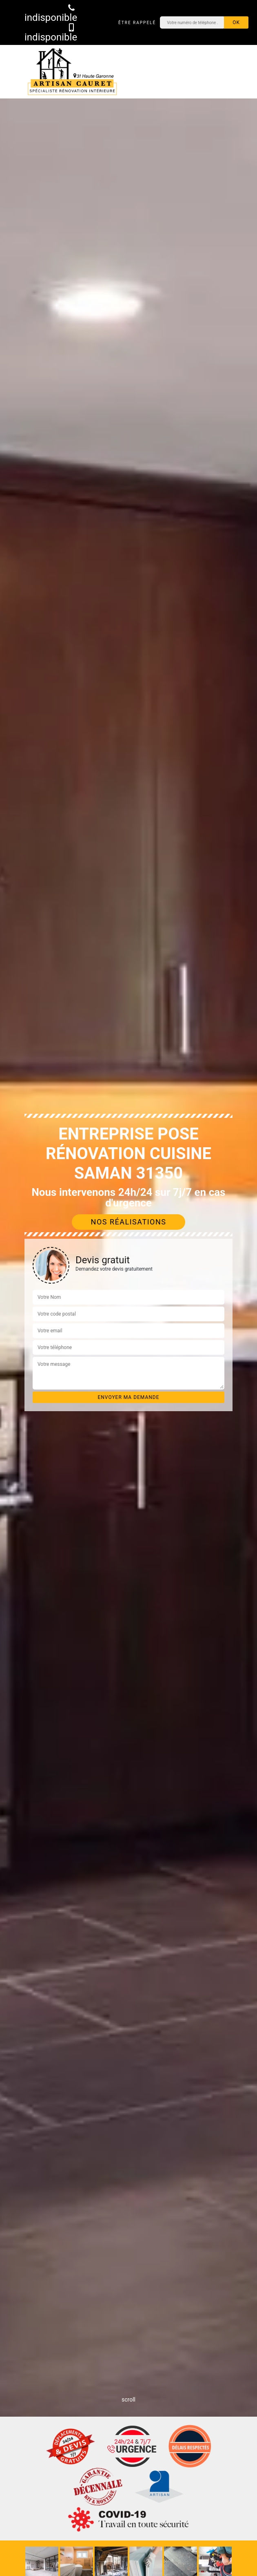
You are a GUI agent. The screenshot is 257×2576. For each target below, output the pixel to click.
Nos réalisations (128, 1222)
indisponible (50, 13)
